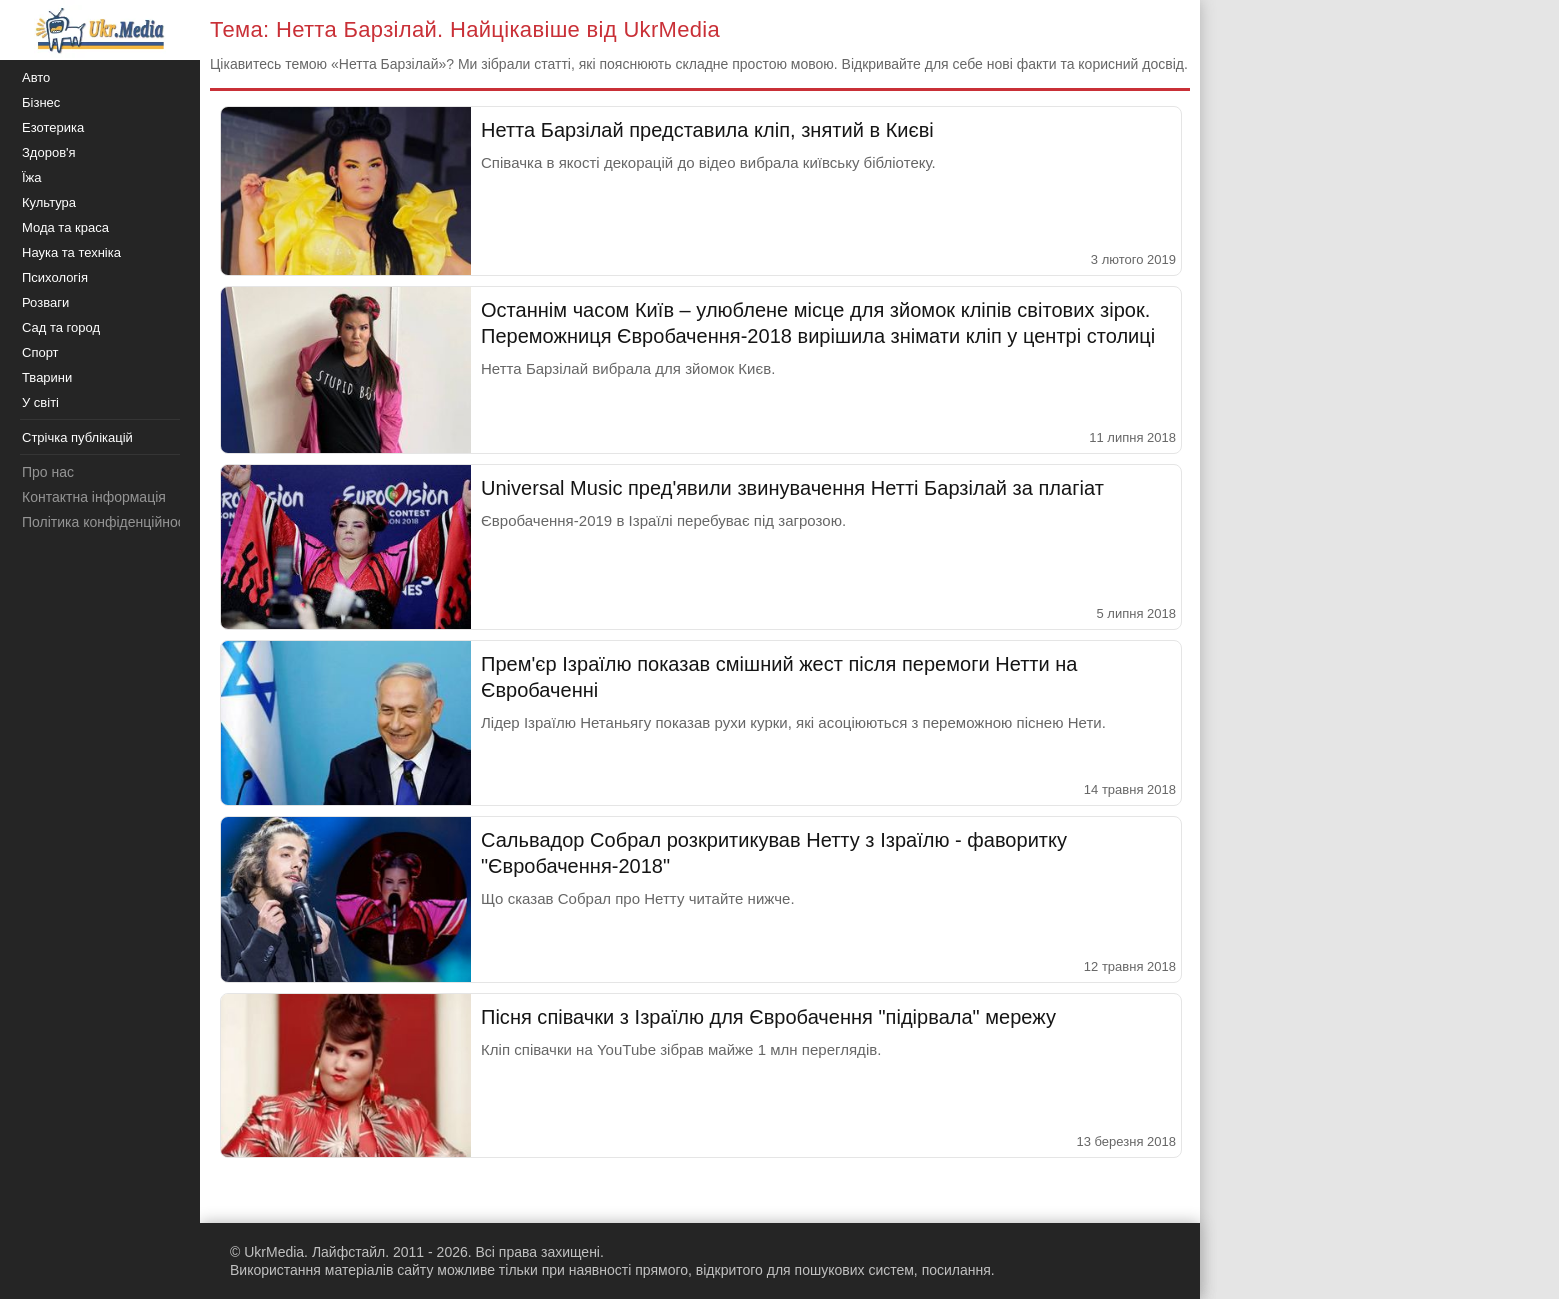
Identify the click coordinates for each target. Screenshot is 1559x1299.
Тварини (47, 377)
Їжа (32, 177)
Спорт (40, 352)
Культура (49, 202)
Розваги (45, 302)
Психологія (55, 277)
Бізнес (41, 102)
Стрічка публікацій (77, 437)
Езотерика (53, 127)
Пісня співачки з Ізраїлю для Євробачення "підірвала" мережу (768, 1017)
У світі (40, 402)
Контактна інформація (94, 497)
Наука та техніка (71, 252)
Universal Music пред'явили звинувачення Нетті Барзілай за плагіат (792, 488)
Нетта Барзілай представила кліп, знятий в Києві (707, 130)
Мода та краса (65, 227)
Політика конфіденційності (108, 522)
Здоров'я (49, 152)
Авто (36, 77)
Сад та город (61, 327)
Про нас (48, 472)
